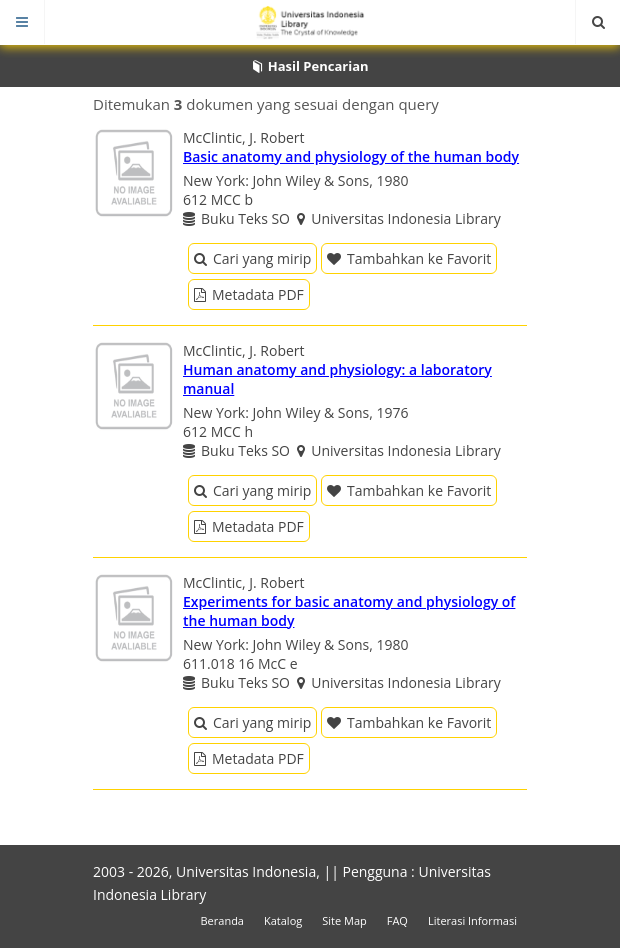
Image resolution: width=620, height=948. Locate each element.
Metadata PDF (249, 294)
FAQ (397, 920)
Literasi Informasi (472, 920)
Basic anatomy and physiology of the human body (351, 156)
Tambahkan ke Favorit (409, 258)
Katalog (283, 920)
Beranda (222, 920)
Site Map (344, 920)
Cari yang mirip (252, 258)
